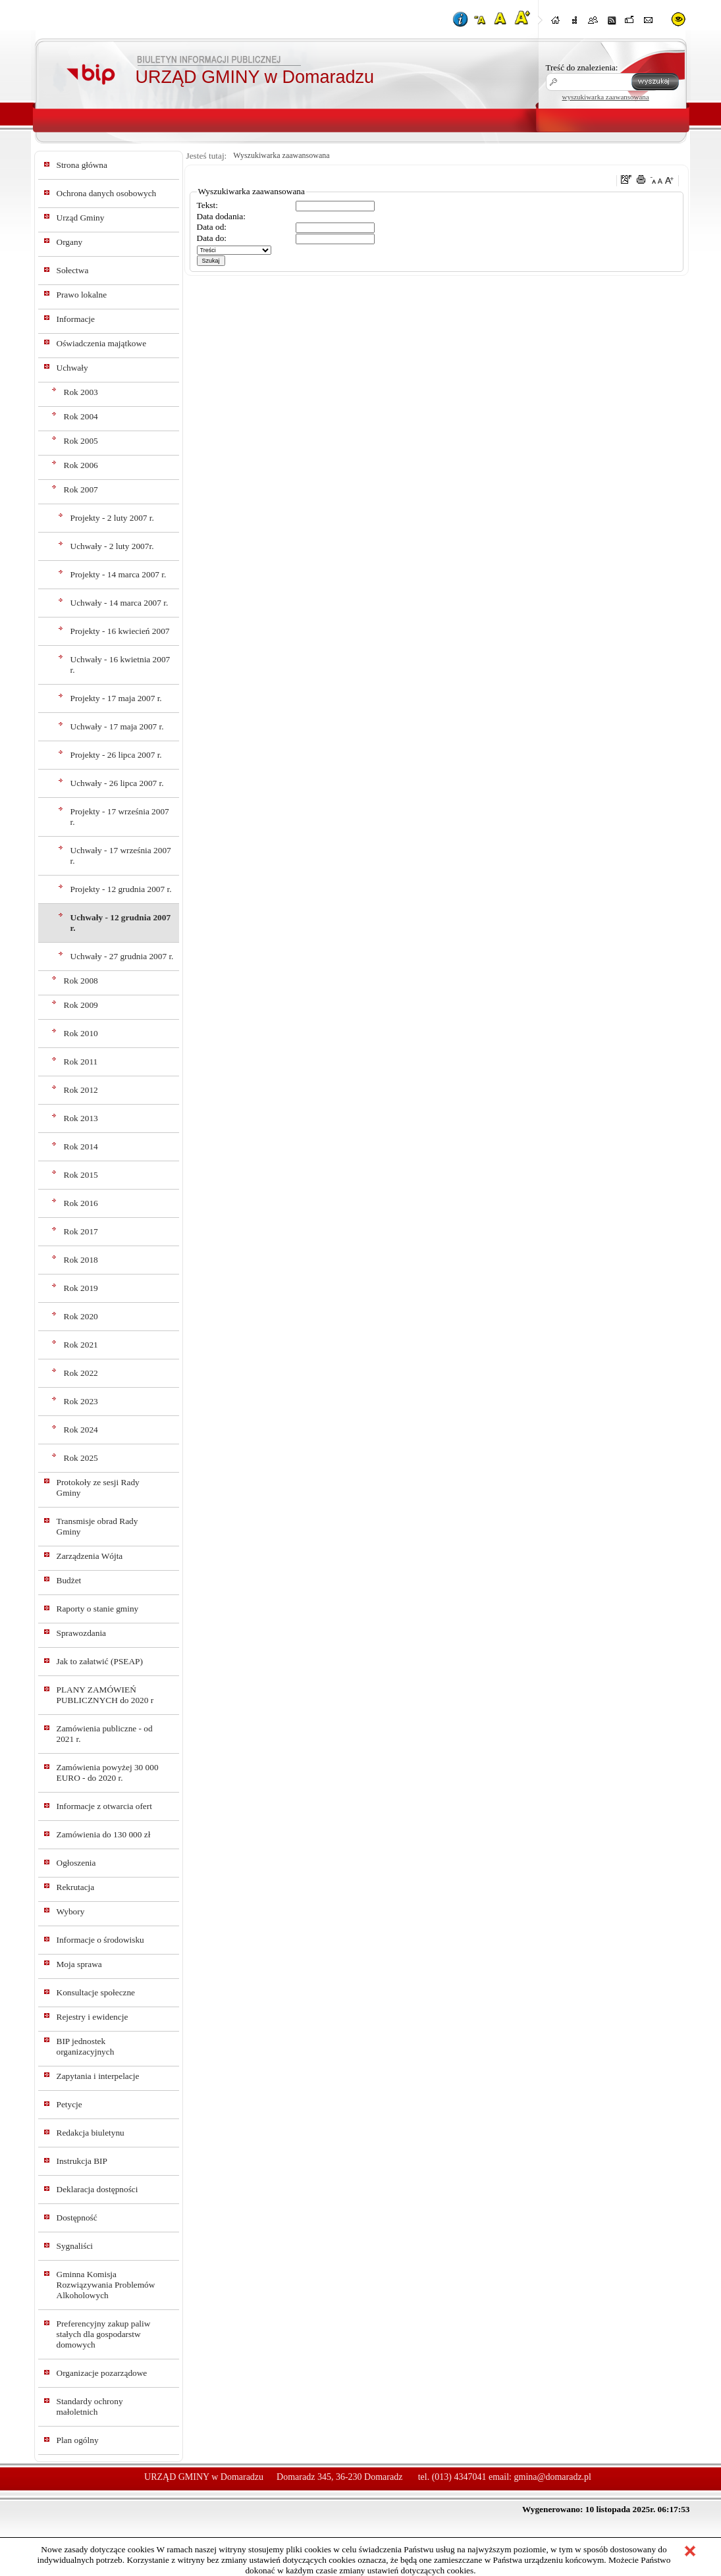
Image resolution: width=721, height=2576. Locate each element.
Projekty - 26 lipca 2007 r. (116, 755)
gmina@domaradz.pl (552, 2477)
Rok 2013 (81, 1118)
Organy (70, 242)
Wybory (71, 1911)
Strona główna (82, 165)
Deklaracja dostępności (97, 2189)
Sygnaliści (75, 2246)
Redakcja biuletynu (90, 2133)
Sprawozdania (82, 1633)
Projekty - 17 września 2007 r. (119, 816)
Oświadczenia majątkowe (102, 343)
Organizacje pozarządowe (102, 2373)
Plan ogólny (78, 2440)
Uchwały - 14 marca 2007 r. (119, 603)
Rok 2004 (81, 416)
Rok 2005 (81, 441)
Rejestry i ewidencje (92, 2017)
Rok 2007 (81, 489)
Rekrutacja (76, 1887)
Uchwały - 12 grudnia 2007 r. (120, 922)
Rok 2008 (81, 981)
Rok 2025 (81, 1458)
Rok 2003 (81, 392)
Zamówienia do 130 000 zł (104, 1834)
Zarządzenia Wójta (90, 1556)
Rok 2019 (81, 1288)
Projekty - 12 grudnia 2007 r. (121, 889)
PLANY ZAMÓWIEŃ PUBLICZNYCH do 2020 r (105, 1695)
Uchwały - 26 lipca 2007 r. (117, 783)
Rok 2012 (81, 1090)
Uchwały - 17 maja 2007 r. (117, 726)
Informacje (76, 319)
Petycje (69, 2104)
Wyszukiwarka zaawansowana (281, 155)
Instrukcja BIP (82, 2161)
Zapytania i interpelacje (98, 2076)
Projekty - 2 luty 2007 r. (112, 518)
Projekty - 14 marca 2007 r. (118, 574)
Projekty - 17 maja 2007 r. (116, 698)
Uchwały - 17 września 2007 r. (120, 855)
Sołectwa (73, 270)
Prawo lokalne (82, 295)
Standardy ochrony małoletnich (90, 2406)
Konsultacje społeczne (96, 1992)
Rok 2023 (81, 1401)
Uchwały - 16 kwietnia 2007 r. (120, 664)
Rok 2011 (81, 1061)
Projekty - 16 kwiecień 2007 (120, 631)
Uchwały (72, 368)
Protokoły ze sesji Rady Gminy (98, 1487)
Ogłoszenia (76, 1863)
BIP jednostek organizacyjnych (86, 2046)
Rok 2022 (81, 1373)
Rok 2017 (81, 1231)
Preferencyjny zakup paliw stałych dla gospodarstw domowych (104, 2334)
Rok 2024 (81, 1429)
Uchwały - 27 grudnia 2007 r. (122, 956)
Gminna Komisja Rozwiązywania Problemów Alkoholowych (106, 2284)
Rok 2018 (81, 1260)
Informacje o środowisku (100, 1940)
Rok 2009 (81, 1005)
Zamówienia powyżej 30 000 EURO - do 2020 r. (108, 1772)
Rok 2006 (81, 465)
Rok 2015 (81, 1175)
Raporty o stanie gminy (98, 1609)
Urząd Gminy (81, 218)
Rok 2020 (81, 1316)
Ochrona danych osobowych (107, 193)
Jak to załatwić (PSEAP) (100, 1661)
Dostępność (77, 2217)
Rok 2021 (81, 1345)
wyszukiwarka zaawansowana (605, 97)
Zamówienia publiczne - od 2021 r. (105, 1733)
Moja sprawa (79, 1964)
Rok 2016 (81, 1203)
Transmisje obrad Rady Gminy (97, 1526)
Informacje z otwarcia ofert (104, 1806)
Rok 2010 (81, 1033)
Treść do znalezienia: (582, 67)
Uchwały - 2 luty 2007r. (112, 546)
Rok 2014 (81, 1146)
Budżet (69, 1580)
